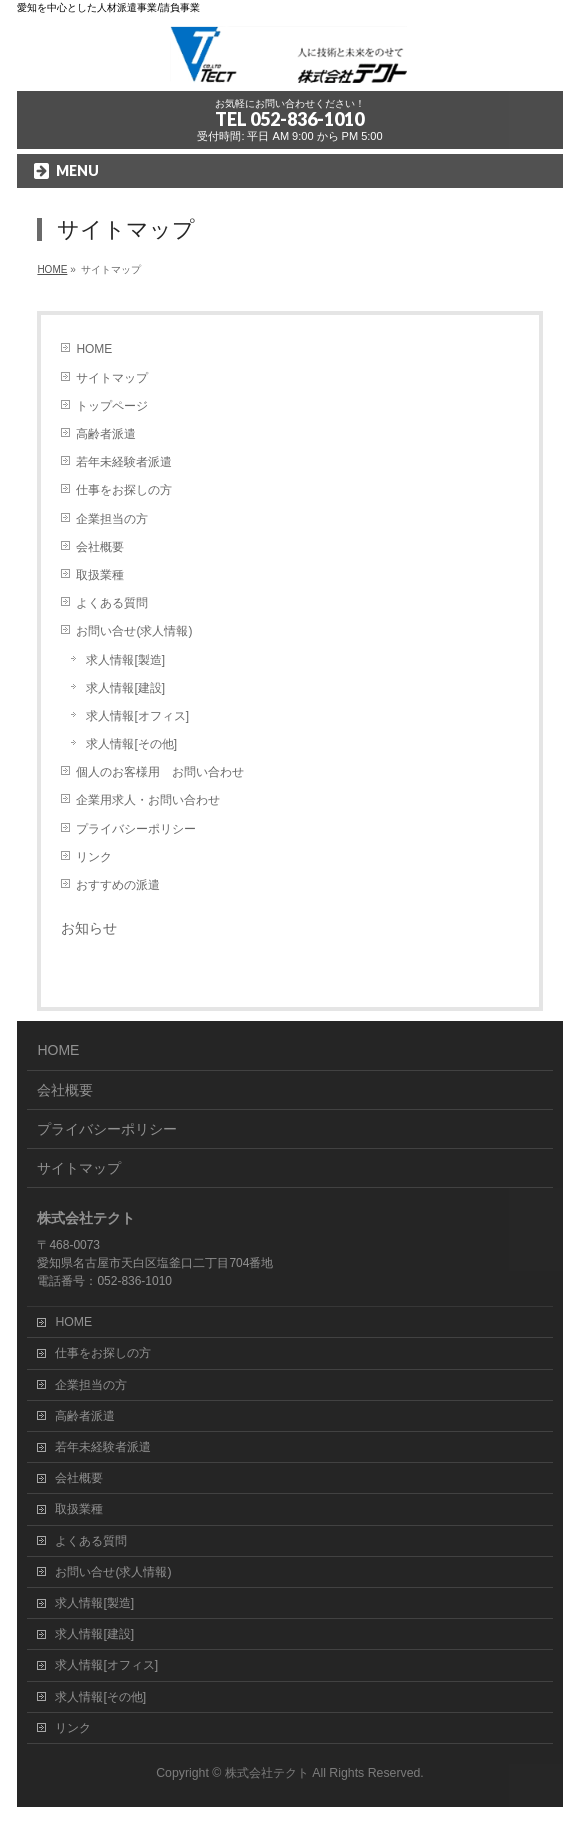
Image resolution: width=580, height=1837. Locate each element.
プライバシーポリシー (136, 829)
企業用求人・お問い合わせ (148, 800)
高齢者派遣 (106, 434)
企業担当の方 (112, 519)
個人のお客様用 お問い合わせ (160, 772)
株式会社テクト (267, 1773)
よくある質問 (112, 603)
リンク (94, 857)
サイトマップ (112, 378)
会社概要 (100, 547)
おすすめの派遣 (118, 885)
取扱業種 (100, 575)
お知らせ (89, 928)
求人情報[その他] (131, 744)
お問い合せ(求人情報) (134, 631)
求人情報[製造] (125, 660)
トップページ (112, 406)
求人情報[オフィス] (137, 716)
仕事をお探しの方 (124, 490)
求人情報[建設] (125, 688)
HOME (94, 349)
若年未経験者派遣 (124, 462)
